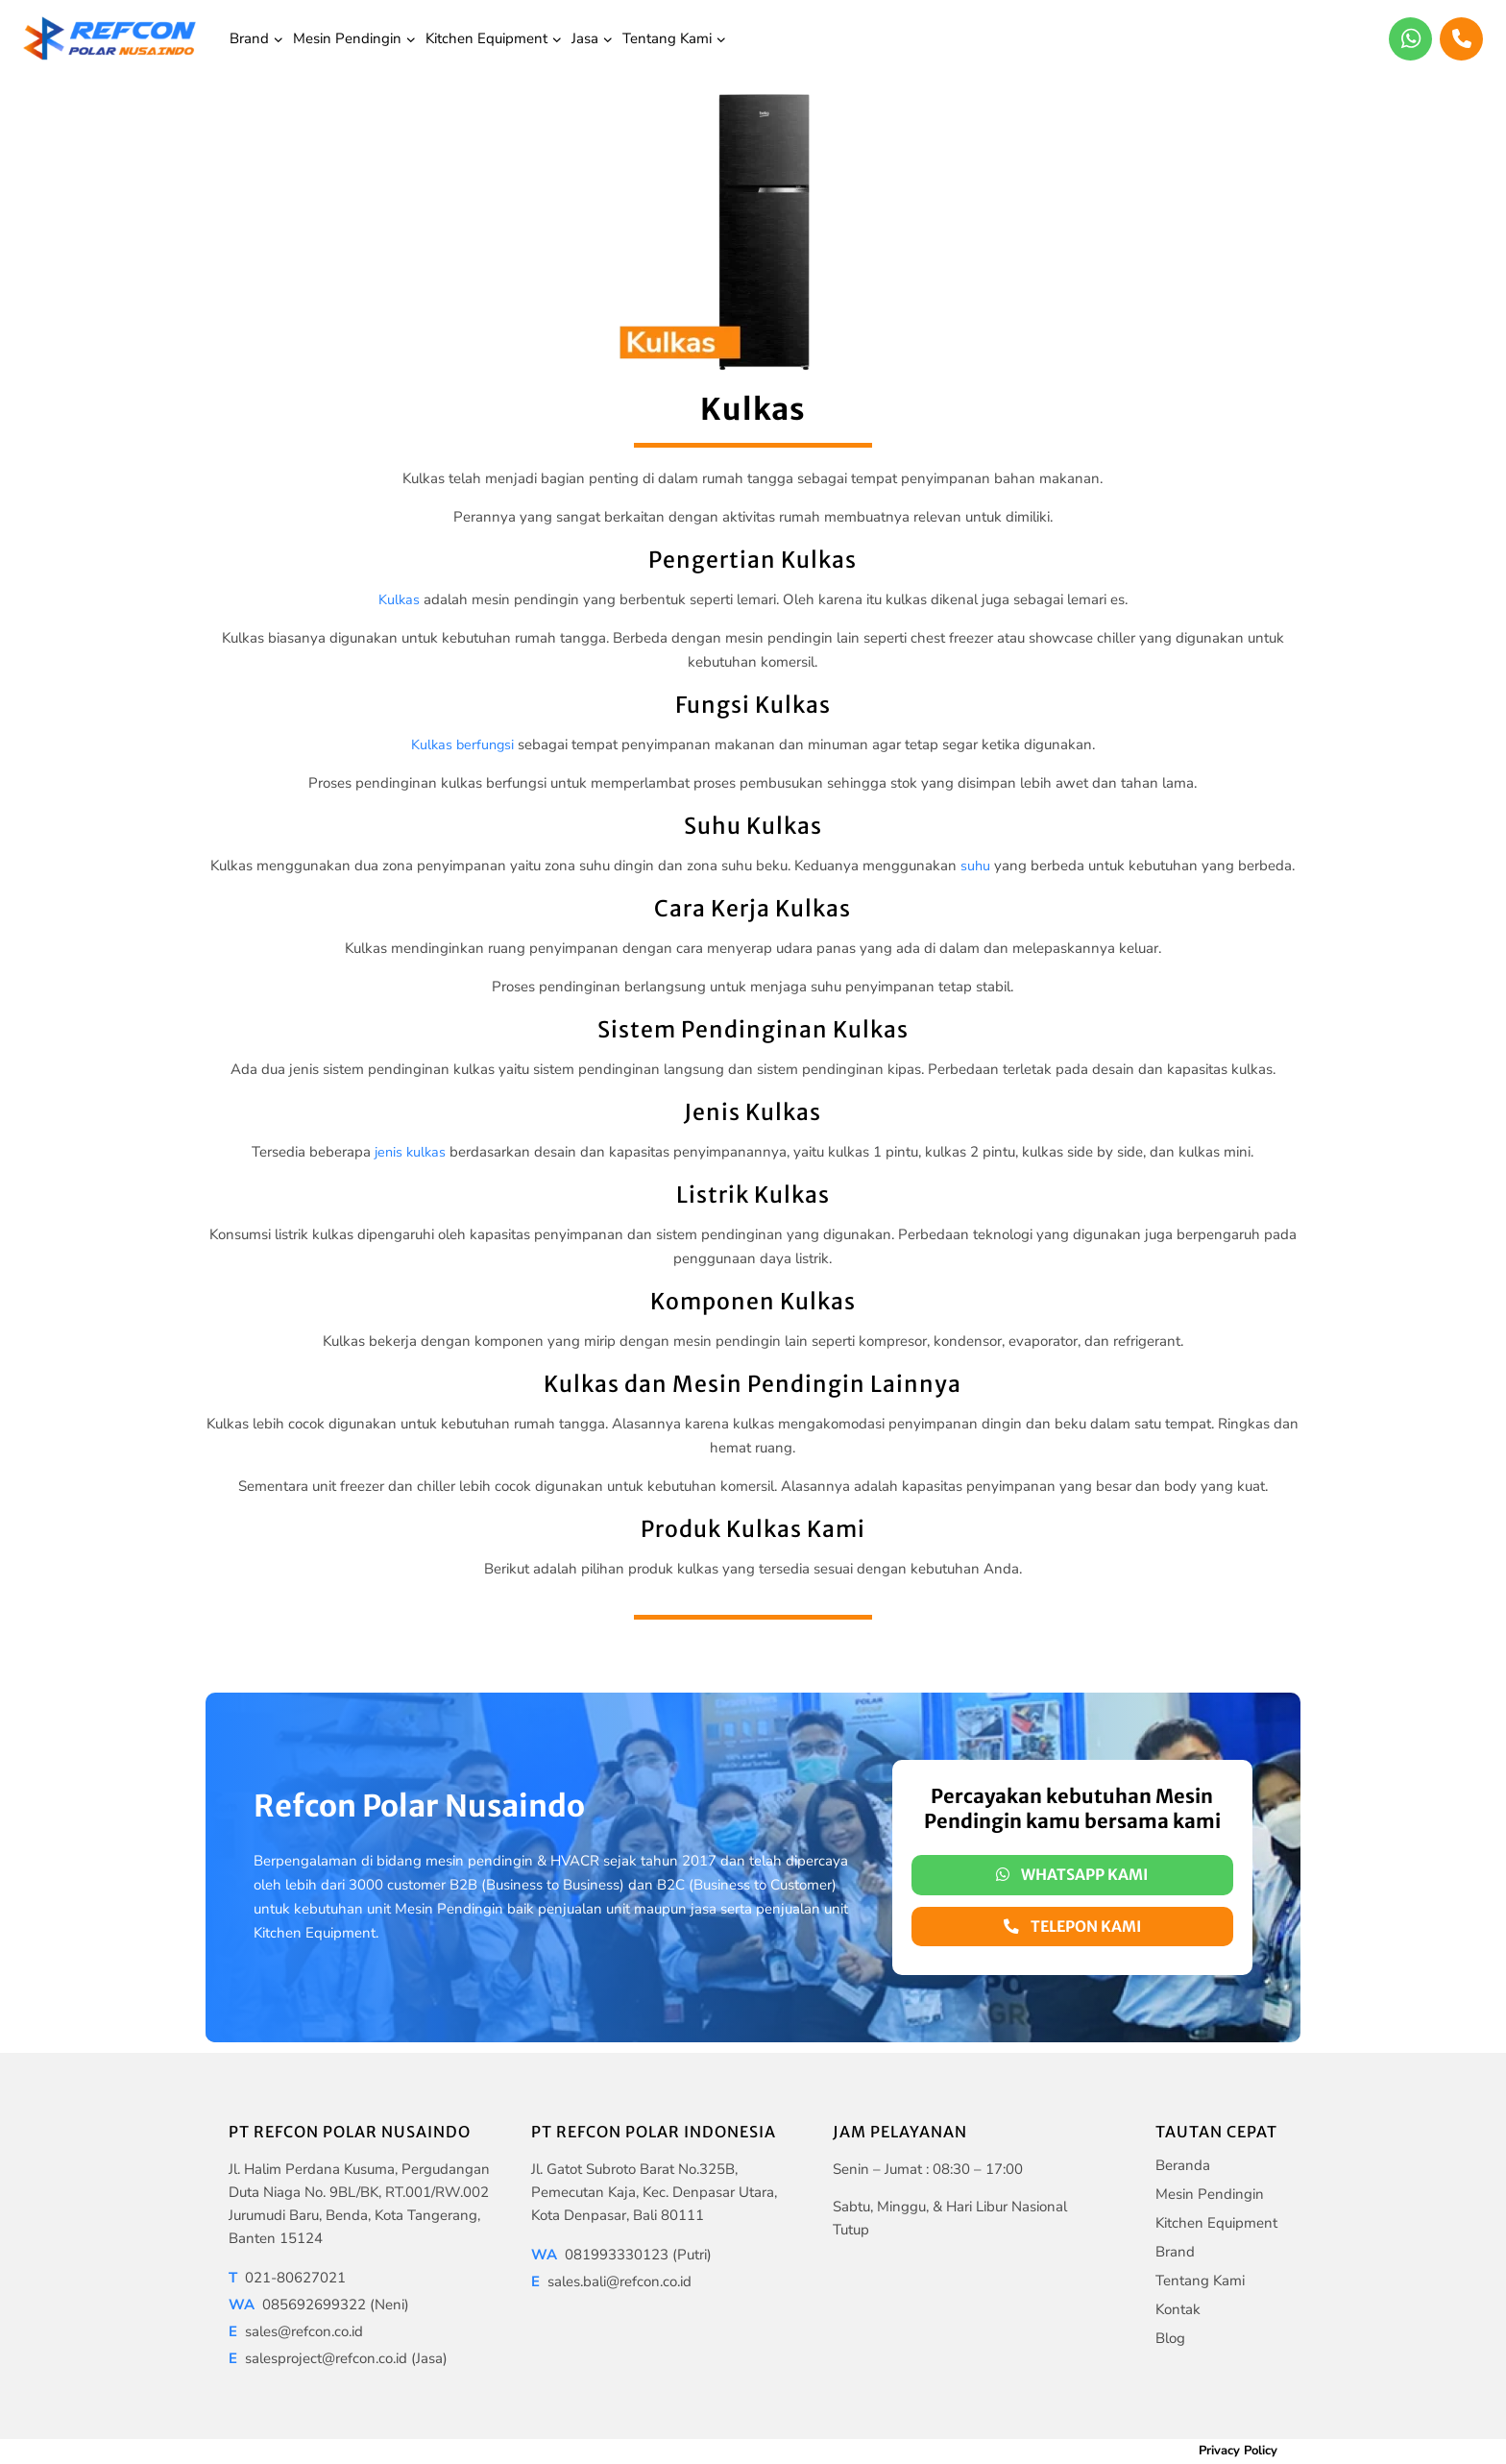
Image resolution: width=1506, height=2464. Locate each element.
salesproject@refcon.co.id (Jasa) (338, 2358)
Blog (1170, 2338)
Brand (1175, 2251)
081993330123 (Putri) (621, 2254)
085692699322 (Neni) (319, 2304)
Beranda (1182, 2165)
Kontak (1178, 2309)
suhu (975, 865)
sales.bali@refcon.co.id (611, 2281)
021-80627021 (287, 2277)
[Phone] (1461, 39)
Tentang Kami (1200, 2280)
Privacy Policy (1238, 2450)
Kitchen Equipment (1216, 2222)
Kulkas (398, 599)
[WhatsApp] (1410, 39)
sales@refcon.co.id (296, 2331)
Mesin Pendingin (1209, 2194)
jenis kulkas (410, 1151)
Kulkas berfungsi (462, 744)
